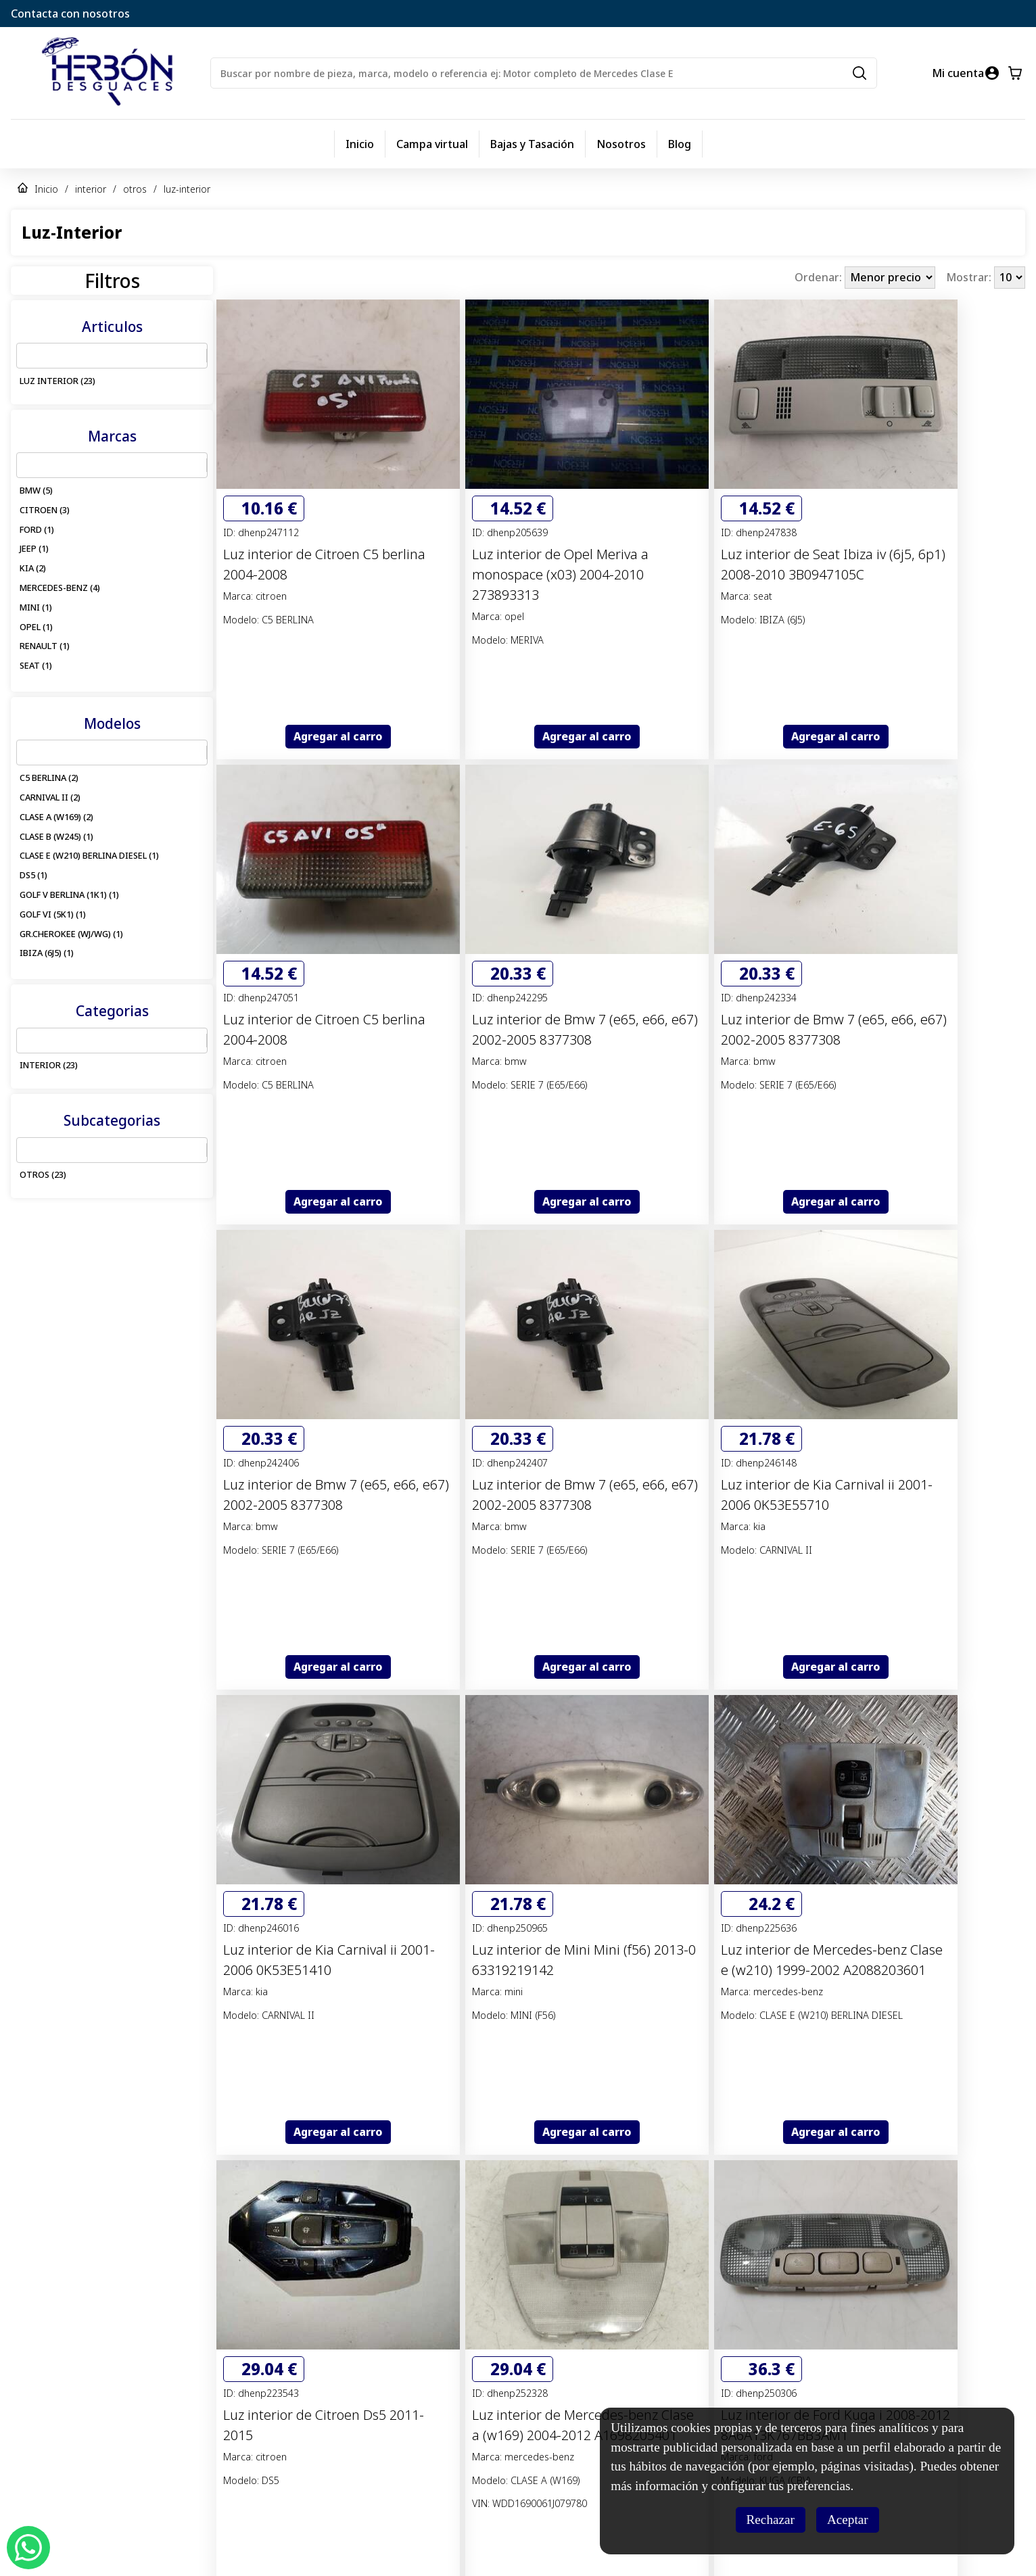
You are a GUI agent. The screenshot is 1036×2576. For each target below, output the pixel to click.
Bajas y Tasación (532, 144)
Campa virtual (432, 144)
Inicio (360, 144)
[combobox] (25, 356)
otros (135, 189)
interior (90, 189)
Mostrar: (970, 277)
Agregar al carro (337, 736)
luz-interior (187, 189)
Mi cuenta (958, 73)
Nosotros (621, 144)
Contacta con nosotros (70, 13)
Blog (679, 144)
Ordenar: (820, 277)
